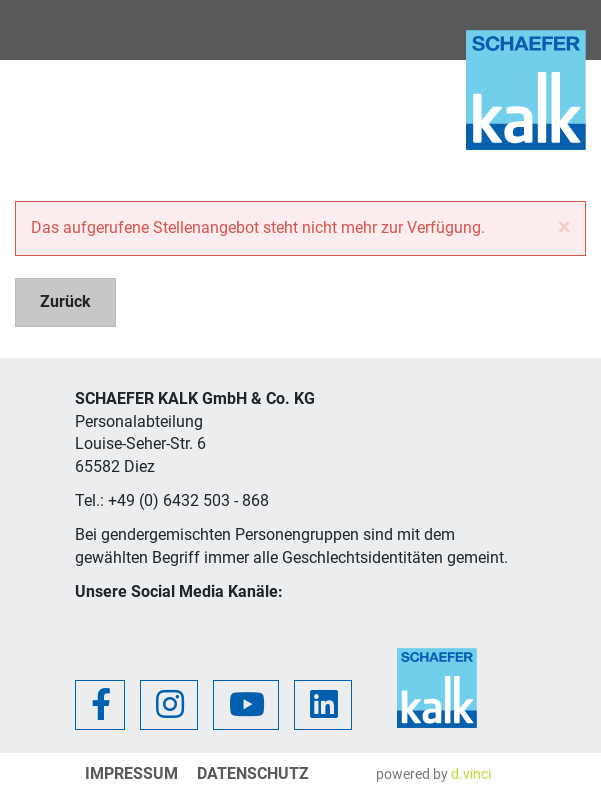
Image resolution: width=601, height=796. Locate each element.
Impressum (131, 773)
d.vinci (471, 774)
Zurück (65, 301)
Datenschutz (253, 773)
